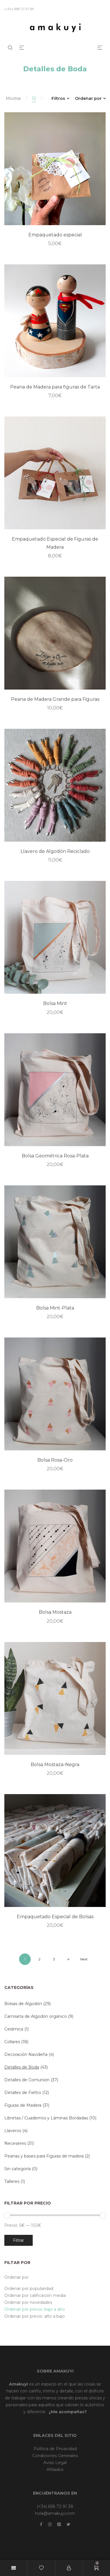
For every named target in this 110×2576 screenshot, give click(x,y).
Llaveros (12, 2130)
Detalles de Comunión (27, 2079)
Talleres (11, 2181)
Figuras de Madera (22, 2105)
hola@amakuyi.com (55, 2513)
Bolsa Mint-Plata (55, 1308)
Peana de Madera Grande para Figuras (55, 699)
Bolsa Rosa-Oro (55, 1460)
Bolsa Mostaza (55, 1612)
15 (42, 98)
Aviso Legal (55, 2462)
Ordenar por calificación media (35, 2295)
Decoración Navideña (25, 2054)
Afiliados (55, 2469)
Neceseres (15, 2143)
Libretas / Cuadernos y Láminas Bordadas (46, 2118)
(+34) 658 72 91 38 (55, 2506)
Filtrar (18, 2240)
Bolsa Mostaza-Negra (55, 1764)
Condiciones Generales (55, 2455)
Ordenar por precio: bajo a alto (34, 2309)
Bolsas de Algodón (23, 2003)
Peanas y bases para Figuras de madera (44, 2156)
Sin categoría (17, 2168)
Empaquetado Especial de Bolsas (55, 1916)
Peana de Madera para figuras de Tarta (55, 387)
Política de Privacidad (55, 2448)
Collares (12, 2041)
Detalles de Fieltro (22, 2092)
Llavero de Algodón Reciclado (55, 851)
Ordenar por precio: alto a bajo (34, 2316)
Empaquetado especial (55, 235)
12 (34, 98)
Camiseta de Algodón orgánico (35, 2016)
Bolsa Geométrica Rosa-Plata (55, 1156)
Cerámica (13, 2029)
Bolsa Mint (55, 1003)
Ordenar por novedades (28, 2302)
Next (84, 1959)
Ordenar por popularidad (28, 2288)
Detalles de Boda (21, 2067)
